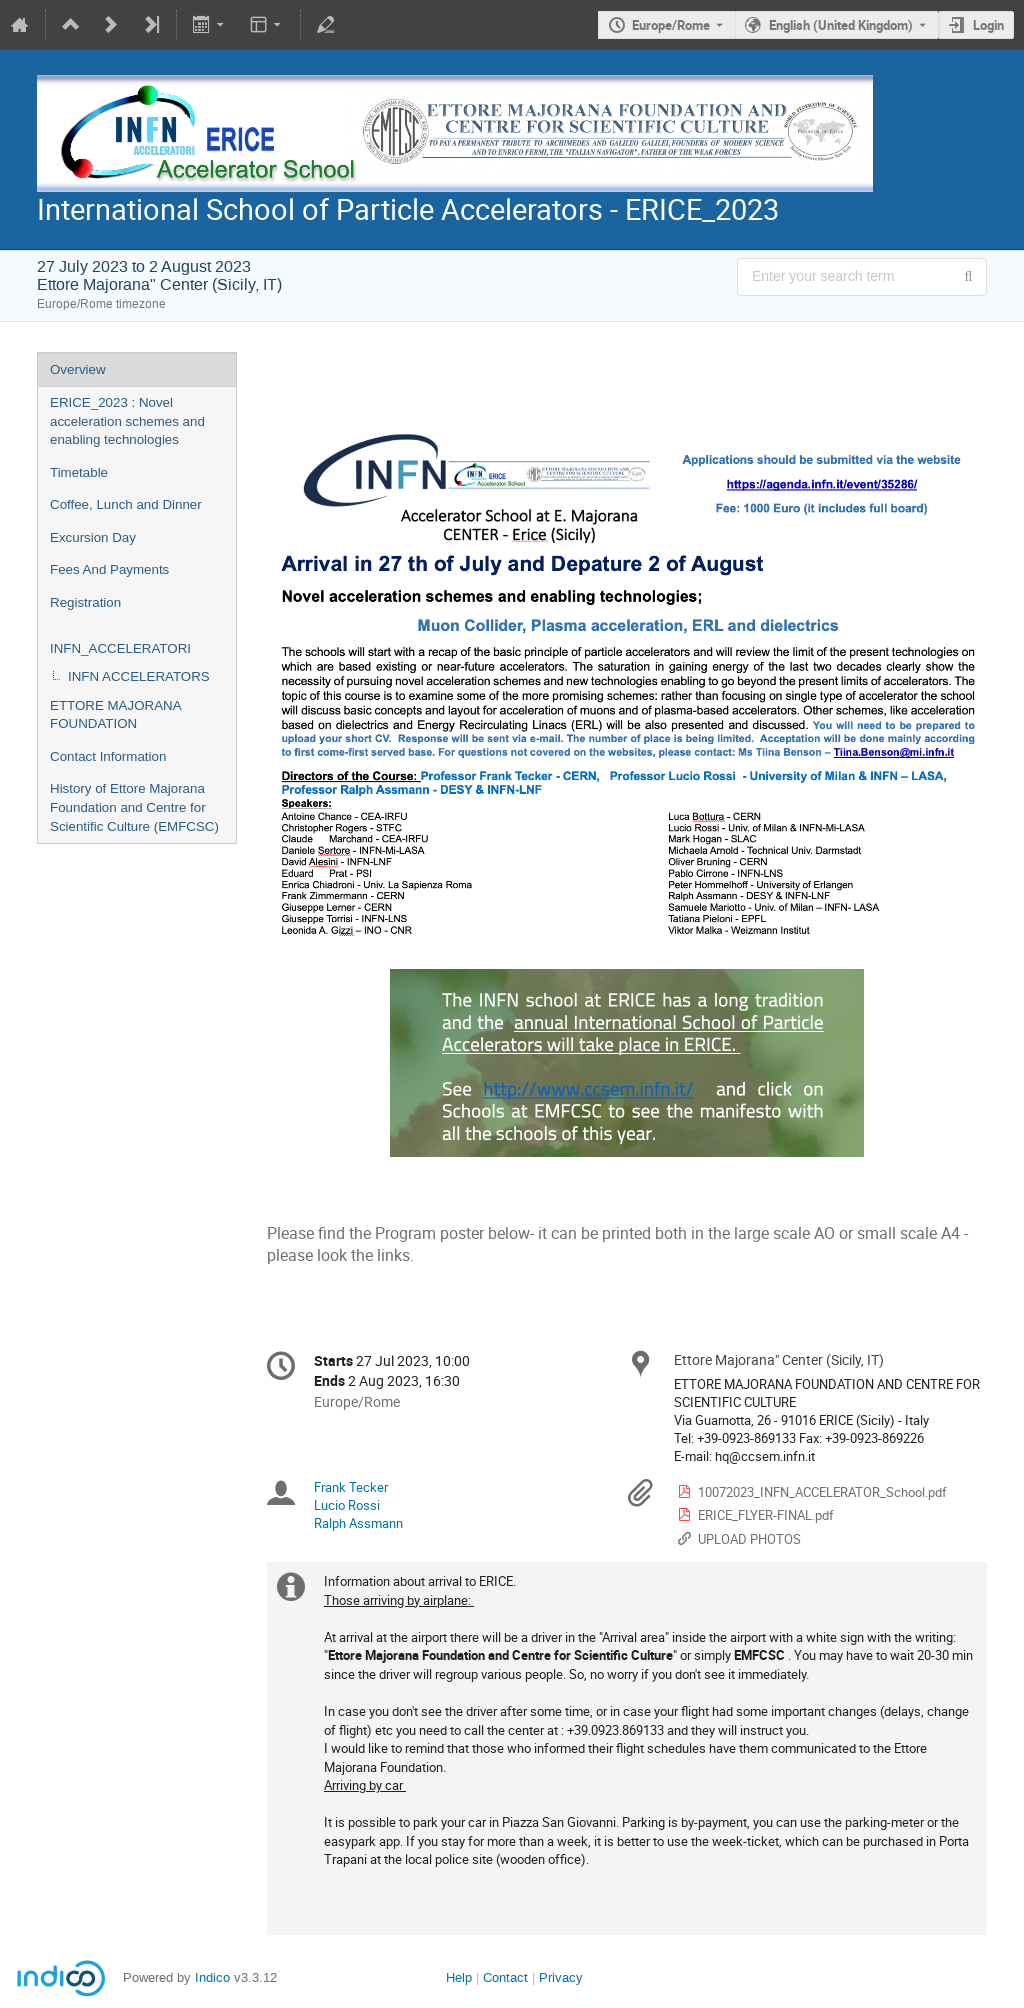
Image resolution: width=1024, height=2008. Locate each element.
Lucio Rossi (347, 1505)
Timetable (79, 472)
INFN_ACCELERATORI (120, 648)
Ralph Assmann (358, 1523)
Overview (78, 369)
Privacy (561, 1977)
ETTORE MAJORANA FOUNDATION (115, 715)
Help (459, 1977)
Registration (85, 602)
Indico (212, 1977)
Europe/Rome (671, 25)
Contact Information (108, 756)
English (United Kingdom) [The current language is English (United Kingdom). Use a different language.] (841, 25)
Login (988, 25)
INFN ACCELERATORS (139, 676)
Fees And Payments (109, 569)
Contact (505, 1977)
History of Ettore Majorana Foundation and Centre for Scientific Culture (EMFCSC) (134, 807)
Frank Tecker (351, 1487)
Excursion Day (93, 537)
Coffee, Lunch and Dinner (126, 504)
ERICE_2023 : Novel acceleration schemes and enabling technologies (127, 421)
